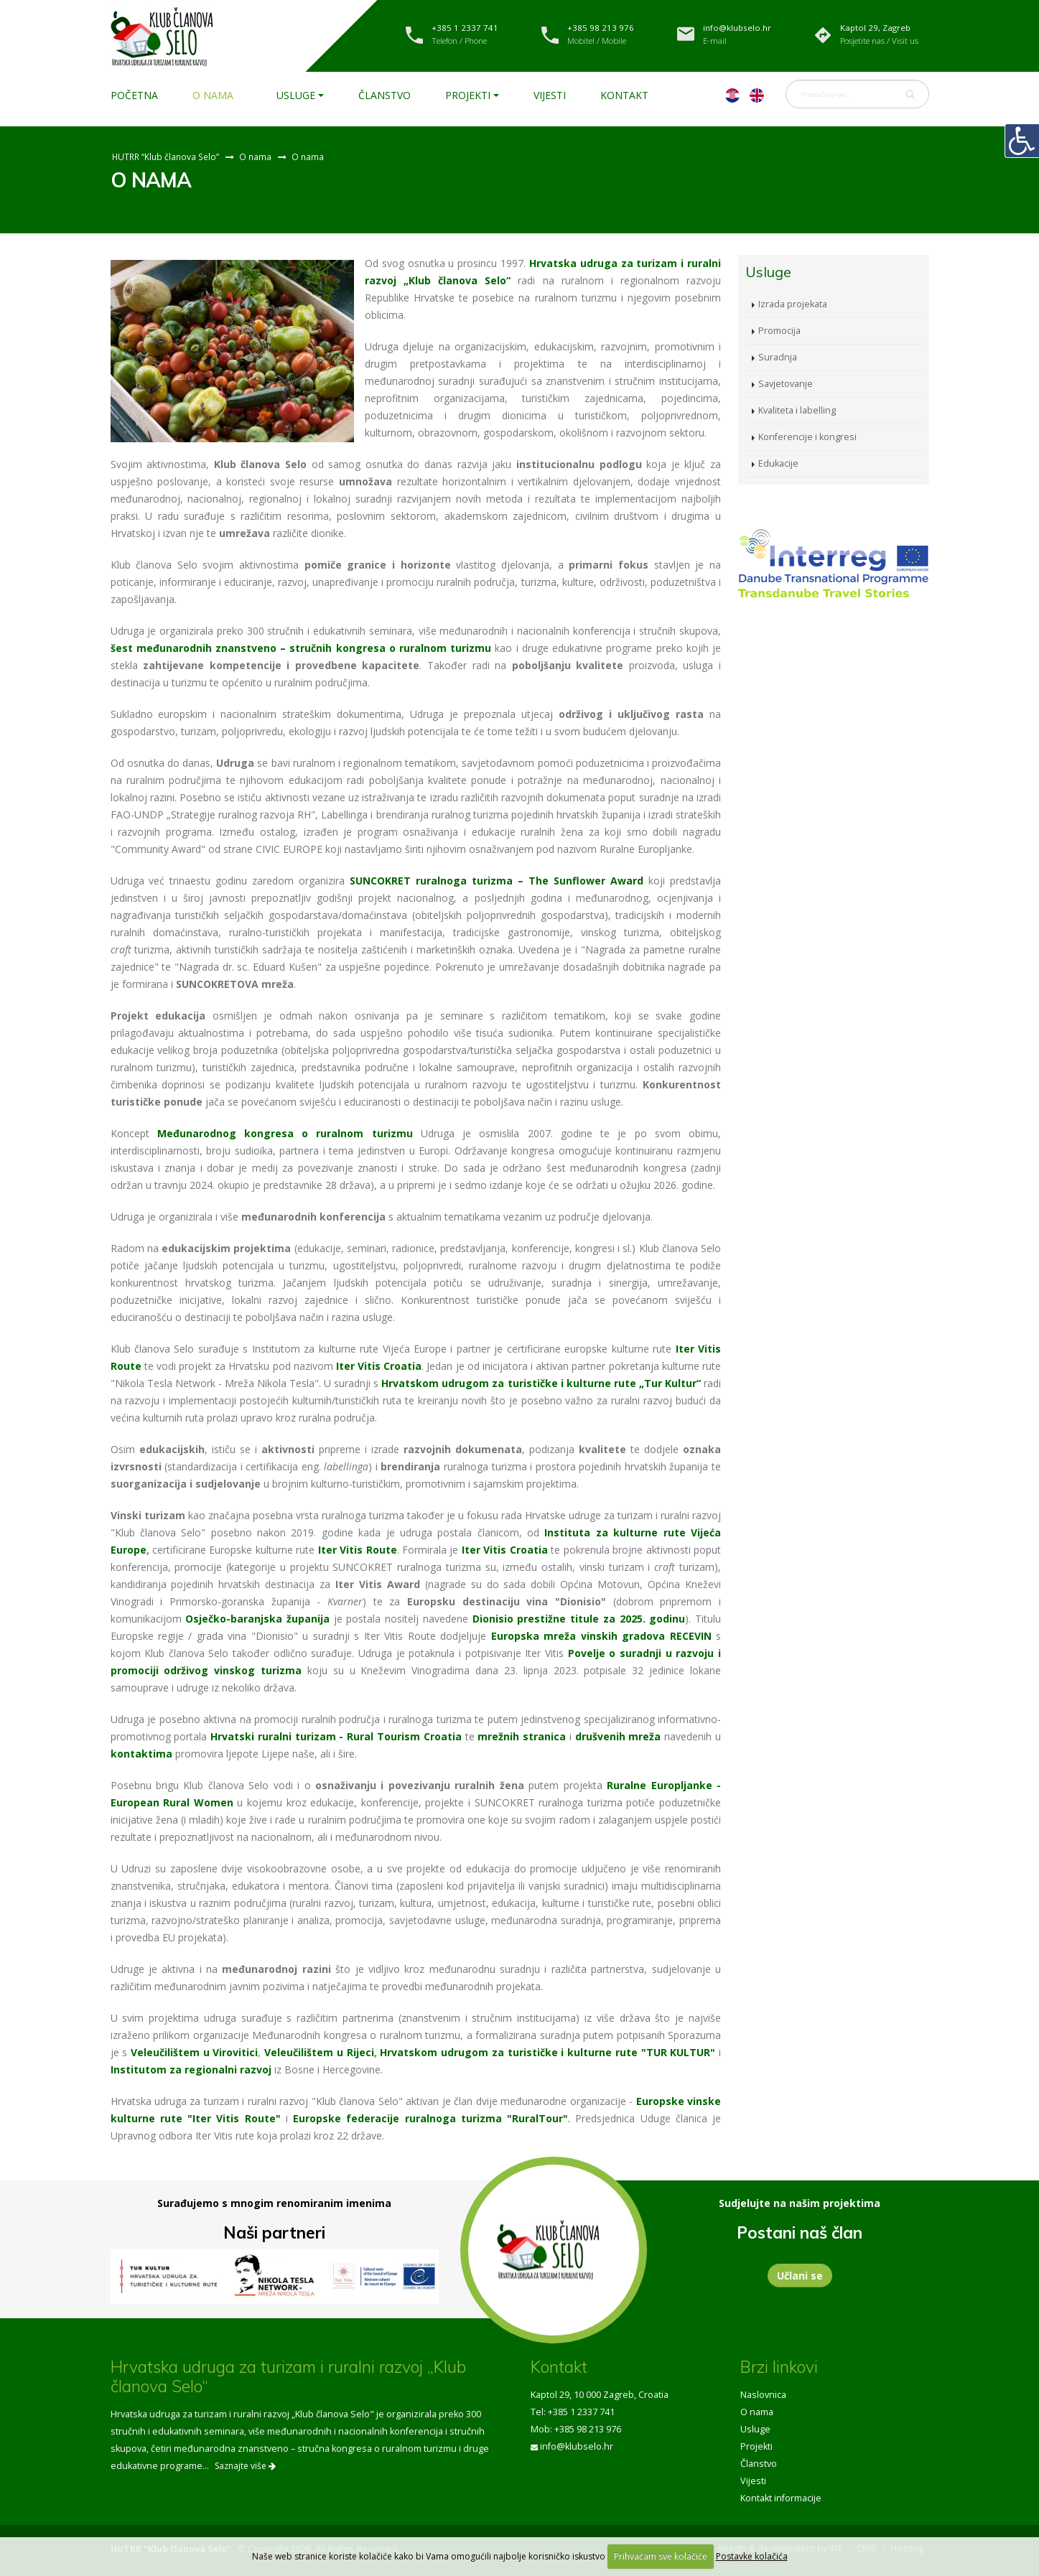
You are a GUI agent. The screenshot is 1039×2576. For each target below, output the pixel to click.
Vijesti (550, 95)
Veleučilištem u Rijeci (318, 2052)
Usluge (295, 95)
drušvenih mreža (618, 1736)
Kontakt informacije (780, 2498)
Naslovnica (763, 2395)
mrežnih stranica (521, 1736)
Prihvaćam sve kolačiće (660, 2556)
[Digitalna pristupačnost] (1022, 140)
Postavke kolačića (752, 2556)
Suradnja (777, 357)
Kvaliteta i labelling (797, 410)
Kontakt (624, 95)
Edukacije (778, 463)
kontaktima (141, 1753)
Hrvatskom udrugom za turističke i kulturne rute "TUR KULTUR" (547, 2052)
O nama (212, 95)
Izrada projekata (792, 304)
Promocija (779, 331)
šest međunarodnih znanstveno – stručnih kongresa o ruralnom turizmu (301, 648)
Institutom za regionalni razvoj (191, 2069)
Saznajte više (245, 2466)
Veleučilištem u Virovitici (194, 2052)
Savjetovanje (785, 384)
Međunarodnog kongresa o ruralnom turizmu (285, 1133)
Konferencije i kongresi (807, 437)
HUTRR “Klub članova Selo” (165, 156)
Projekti (467, 95)
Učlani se (800, 2275)
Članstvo (384, 95)
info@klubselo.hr (576, 2446)
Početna (134, 95)
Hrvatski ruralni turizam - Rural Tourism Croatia (336, 1736)
